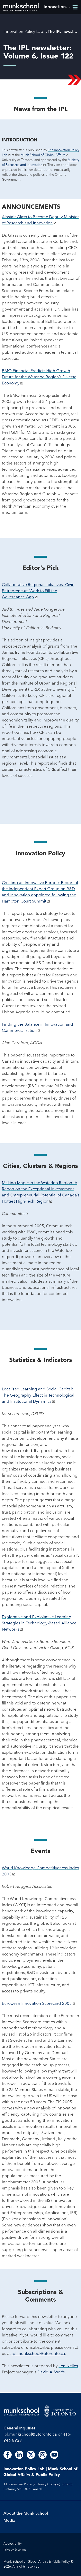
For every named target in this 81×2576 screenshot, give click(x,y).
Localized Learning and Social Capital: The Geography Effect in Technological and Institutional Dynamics (38, 1395)
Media (9, 2520)
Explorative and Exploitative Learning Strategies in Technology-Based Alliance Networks (39, 1623)
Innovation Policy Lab (23, 31)
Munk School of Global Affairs (43, 155)
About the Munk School (25, 2513)
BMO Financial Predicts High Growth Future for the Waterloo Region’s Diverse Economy (39, 376)
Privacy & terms (14, 2549)
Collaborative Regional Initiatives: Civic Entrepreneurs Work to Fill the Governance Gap (38, 590)
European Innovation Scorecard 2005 (37, 2003)
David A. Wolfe (51, 2371)
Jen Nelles (68, 2365)
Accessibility (12, 2543)
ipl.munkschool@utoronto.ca (38, 2353)
